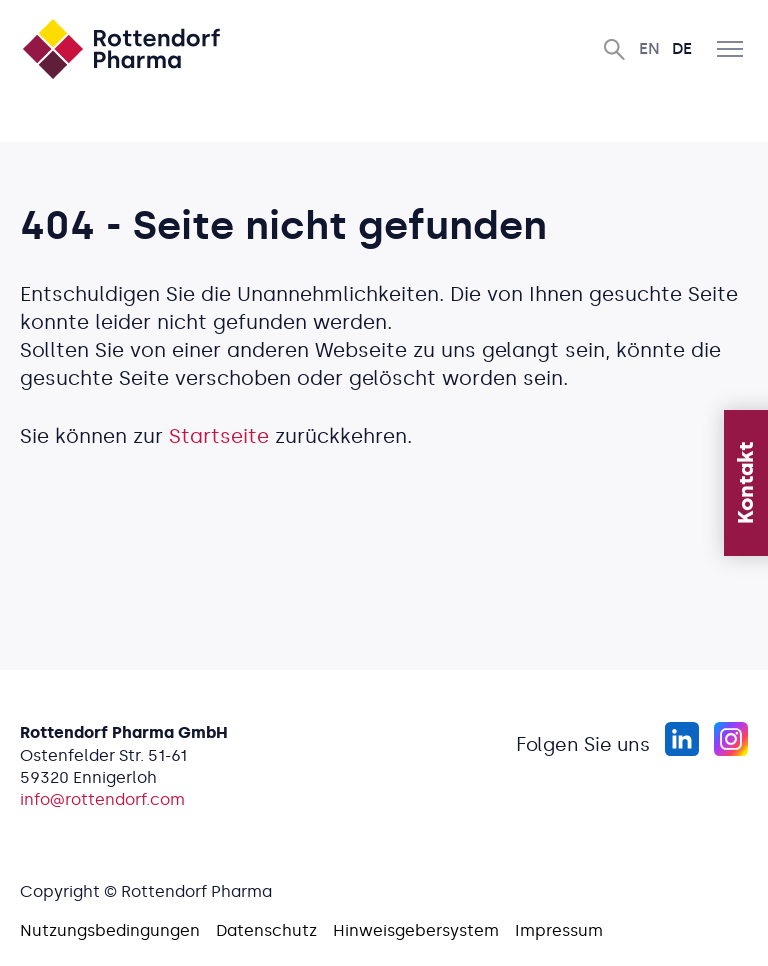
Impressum (559, 930)
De (682, 48)
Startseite (219, 436)
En (649, 48)
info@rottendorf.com (102, 799)
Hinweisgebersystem (416, 930)
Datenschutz (266, 930)
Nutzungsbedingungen (110, 930)
